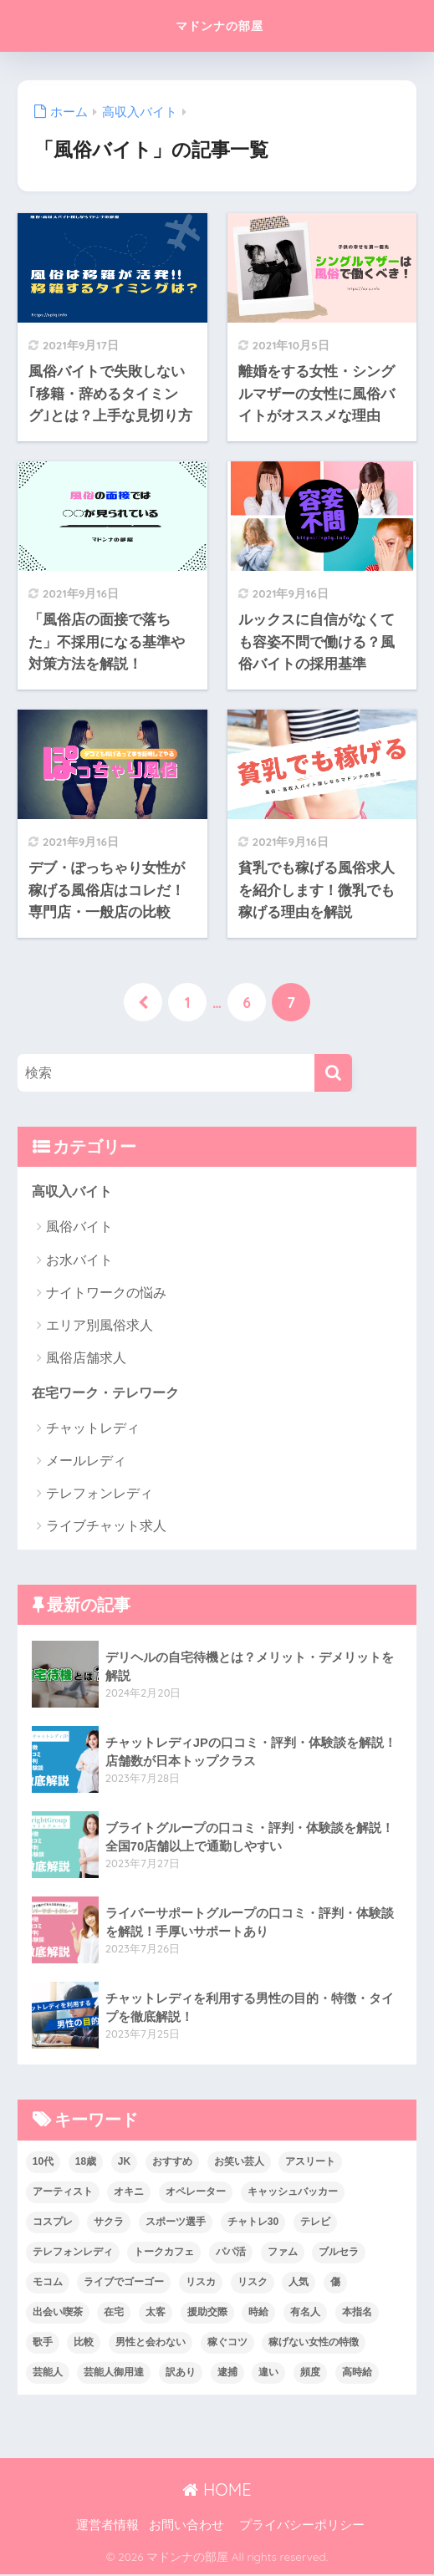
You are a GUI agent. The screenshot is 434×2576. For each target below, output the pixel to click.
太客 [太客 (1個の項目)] (156, 2313)
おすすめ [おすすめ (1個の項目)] (172, 2163)
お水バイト (79, 1261)
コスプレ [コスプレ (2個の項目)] (53, 2223)
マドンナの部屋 (219, 25)
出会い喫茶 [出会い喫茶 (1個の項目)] (58, 2313)
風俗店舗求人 (86, 1359)
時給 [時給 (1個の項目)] (258, 2313)
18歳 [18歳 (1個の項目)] (85, 2163)
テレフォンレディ (99, 1495)
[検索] (333, 1073)
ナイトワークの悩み (106, 1293)
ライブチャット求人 (106, 1528)
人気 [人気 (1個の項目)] (298, 2283)
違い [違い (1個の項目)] (268, 2374)
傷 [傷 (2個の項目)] (335, 2283)
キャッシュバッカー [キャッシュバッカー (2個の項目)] (293, 2193)
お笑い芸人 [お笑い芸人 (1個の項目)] (239, 2163)
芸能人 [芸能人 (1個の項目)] (48, 2374)
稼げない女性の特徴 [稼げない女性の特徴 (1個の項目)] (313, 2343)
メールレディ (86, 1462)
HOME (216, 2491)
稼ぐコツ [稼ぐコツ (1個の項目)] (227, 2343)
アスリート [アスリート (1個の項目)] (310, 2163)
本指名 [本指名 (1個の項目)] (357, 2313)
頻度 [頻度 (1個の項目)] (310, 2374)
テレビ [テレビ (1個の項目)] (315, 2223)
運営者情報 (107, 2526)
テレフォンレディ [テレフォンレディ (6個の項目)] (73, 2253)
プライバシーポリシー (302, 2526)
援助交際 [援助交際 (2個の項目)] (207, 2313)
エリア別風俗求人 (99, 1326)
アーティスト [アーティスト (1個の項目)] (63, 2193)
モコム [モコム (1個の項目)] (48, 2283)
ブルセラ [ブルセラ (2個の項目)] (339, 2253)
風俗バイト (79, 1228)
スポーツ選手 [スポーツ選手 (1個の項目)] (176, 2223)
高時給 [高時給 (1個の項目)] (357, 2374)
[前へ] (143, 1003)
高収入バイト (74, 1192)
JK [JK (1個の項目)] (124, 2163)
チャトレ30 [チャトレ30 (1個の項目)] (252, 2223)
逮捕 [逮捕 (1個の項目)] (227, 2374)
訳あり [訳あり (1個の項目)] (181, 2374)
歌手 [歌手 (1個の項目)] (43, 2343)
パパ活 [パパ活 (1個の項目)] (231, 2253)
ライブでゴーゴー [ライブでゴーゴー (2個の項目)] (124, 2283)
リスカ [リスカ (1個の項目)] (201, 2283)
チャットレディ (93, 1430)
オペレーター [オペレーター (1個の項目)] (196, 2193)
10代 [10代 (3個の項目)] (43, 2163)
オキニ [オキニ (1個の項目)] (129, 2193)
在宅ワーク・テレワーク (110, 1394)
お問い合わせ (186, 2526)
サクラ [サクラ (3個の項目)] (109, 2223)
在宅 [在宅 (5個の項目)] (114, 2313)
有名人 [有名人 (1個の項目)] (305, 2313)
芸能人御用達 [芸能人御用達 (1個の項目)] (114, 2374)
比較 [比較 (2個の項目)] (84, 2343)
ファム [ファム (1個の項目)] (283, 2253)
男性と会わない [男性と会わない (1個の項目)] (150, 2343)
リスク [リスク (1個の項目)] (252, 2283)
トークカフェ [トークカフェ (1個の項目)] (164, 2253)
